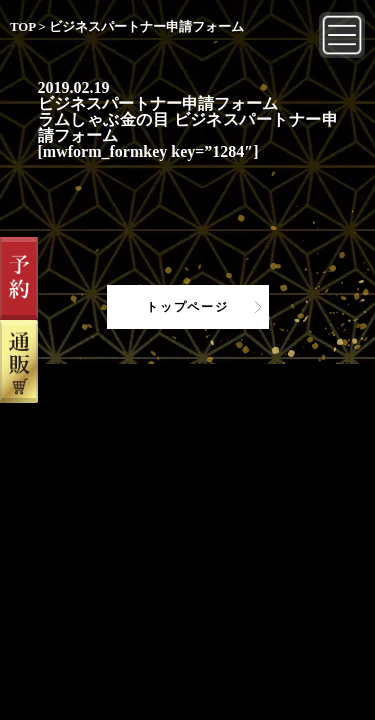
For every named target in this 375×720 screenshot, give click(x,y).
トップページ (187, 307)
